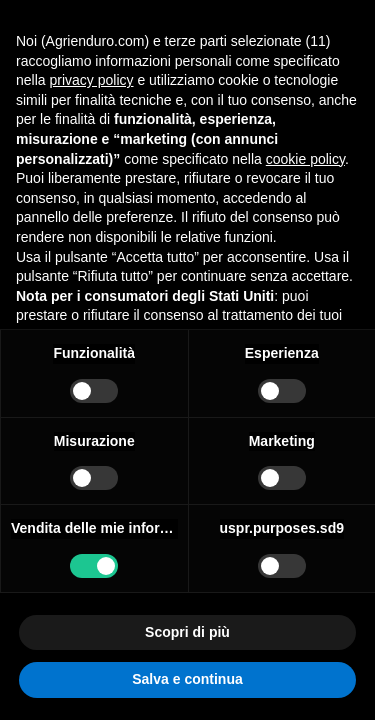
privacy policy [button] (91, 80)
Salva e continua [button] (187, 679)
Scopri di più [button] (187, 632)
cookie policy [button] (305, 159)
